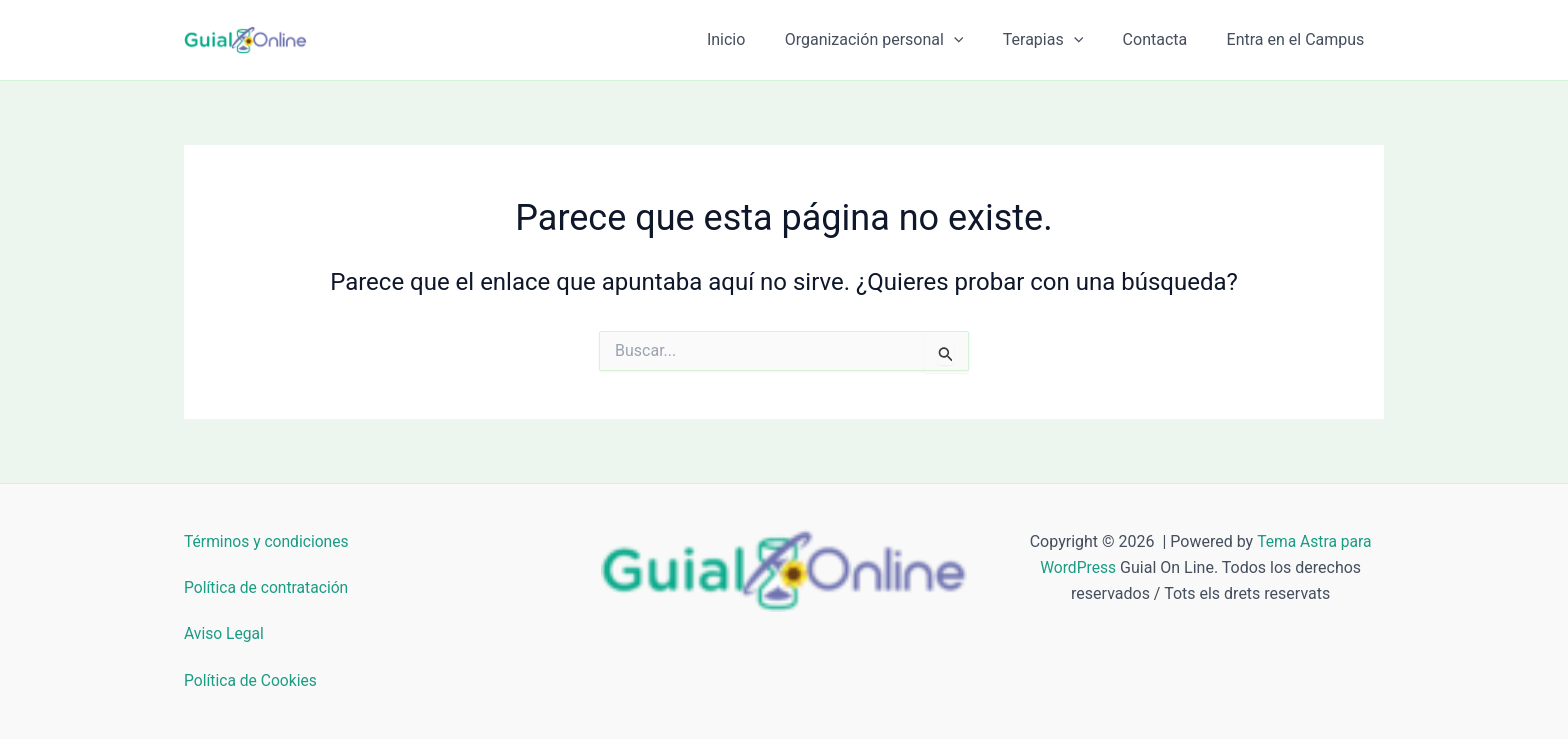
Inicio (759, 39)
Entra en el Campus (1299, 39)
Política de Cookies (252, 680)
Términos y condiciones (268, 541)
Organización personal (899, 40)
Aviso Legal (225, 633)
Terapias (1061, 40)
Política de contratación (268, 587)
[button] (979, 40)
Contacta (1166, 39)
